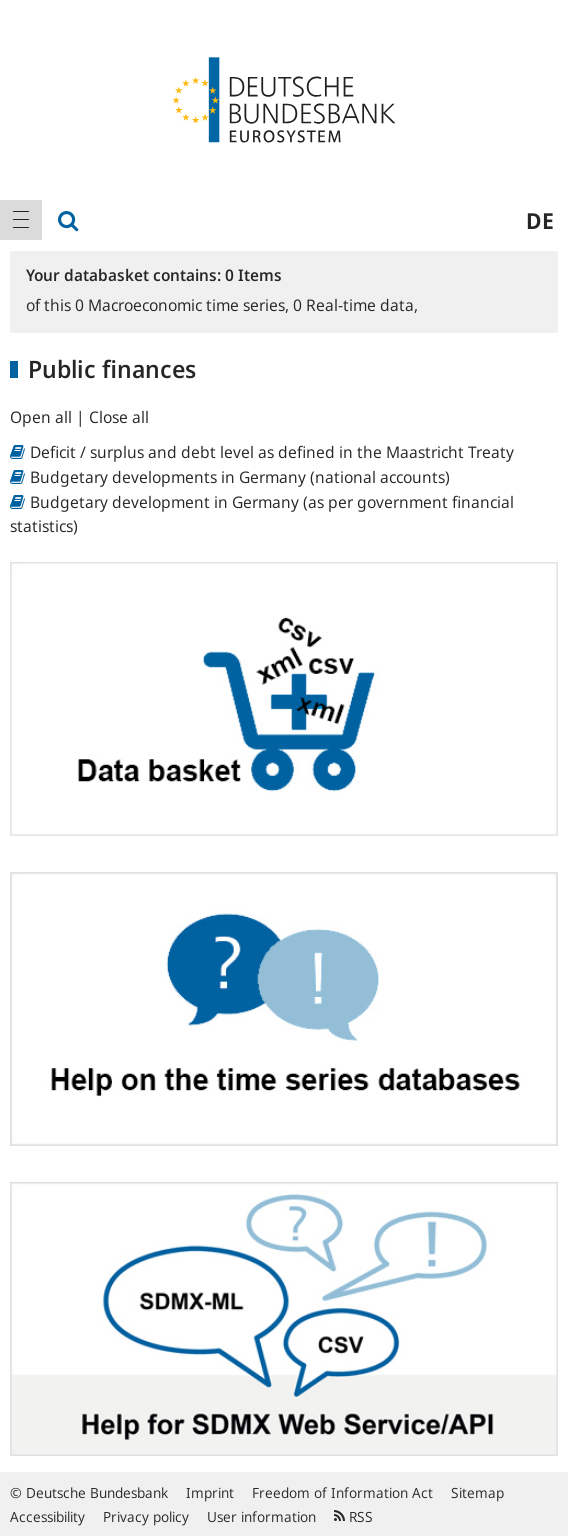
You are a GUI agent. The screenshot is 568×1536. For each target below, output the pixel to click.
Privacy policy (146, 1516)
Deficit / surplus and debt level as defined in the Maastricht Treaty (272, 452)
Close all (119, 417)
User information (261, 1516)
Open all (43, 417)
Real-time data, (355, 305)
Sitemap (477, 1492)
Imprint (210, 1492)
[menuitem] (21, 220)
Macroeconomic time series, (184, 305)
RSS (353, 1516)
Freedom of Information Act (342, 1492)
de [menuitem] (540, 220)
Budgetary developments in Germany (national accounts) (240, 477)
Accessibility (47, 1516)
